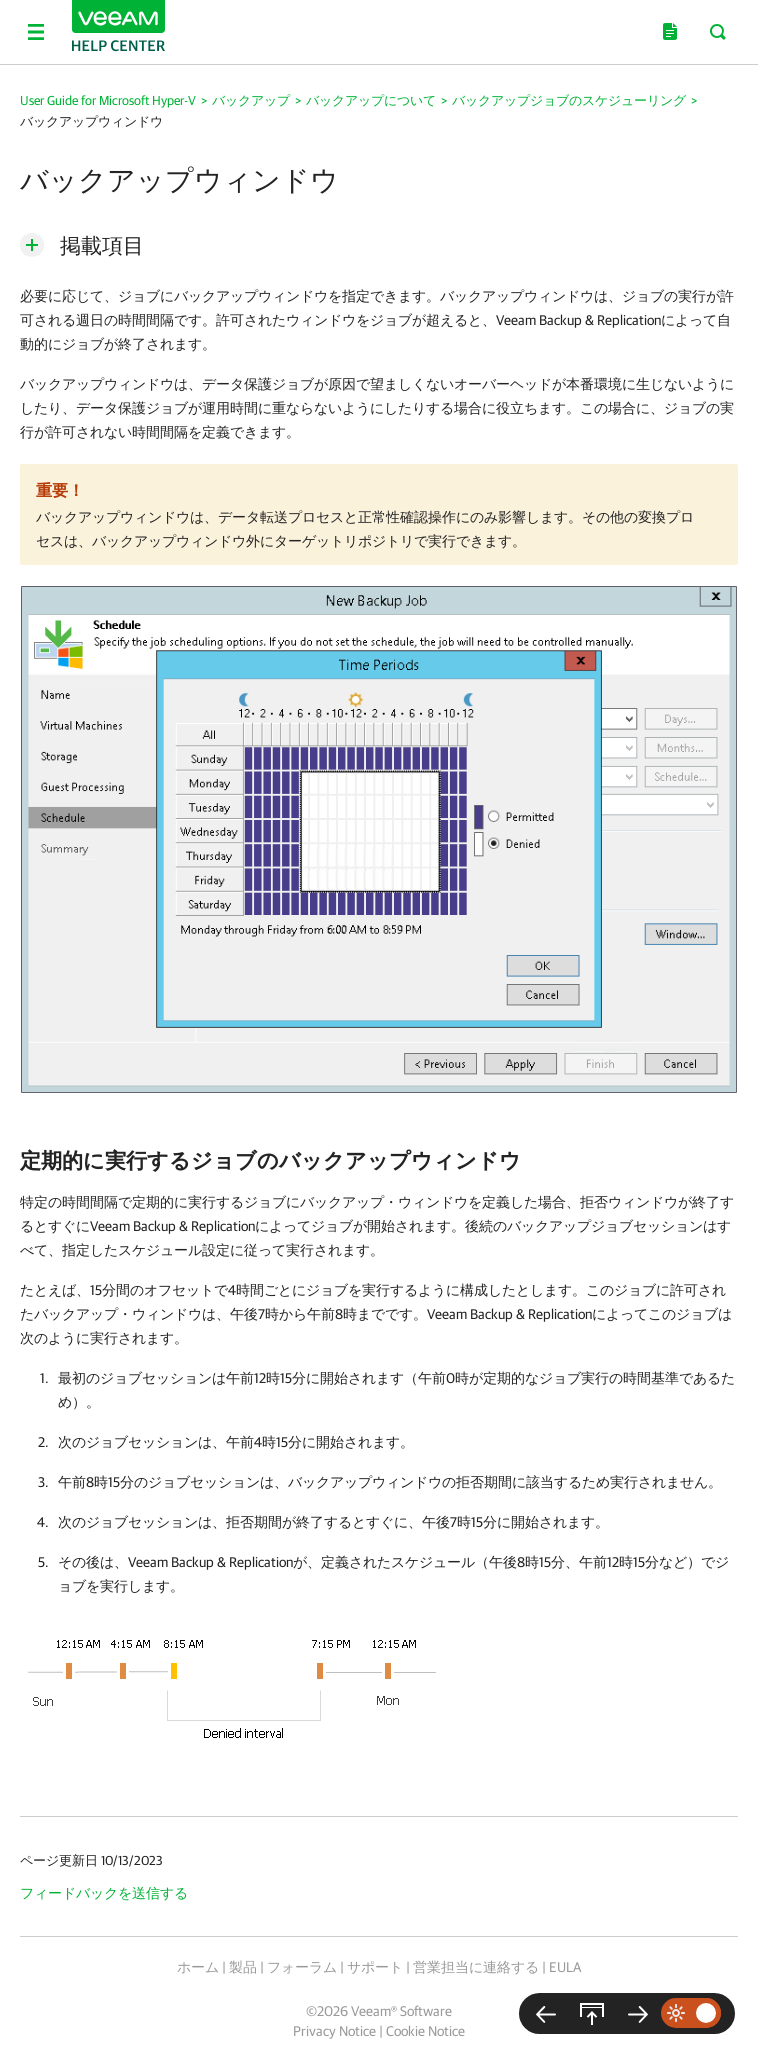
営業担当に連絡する (476, 1967)
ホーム (198, 1967)
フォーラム (302, 1967)
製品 (243, 1967)
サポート (375, 1967)
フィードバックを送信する (104, 1893)
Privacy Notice (334, 2031)
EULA (565, 1967)
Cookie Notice (425, 2031)
